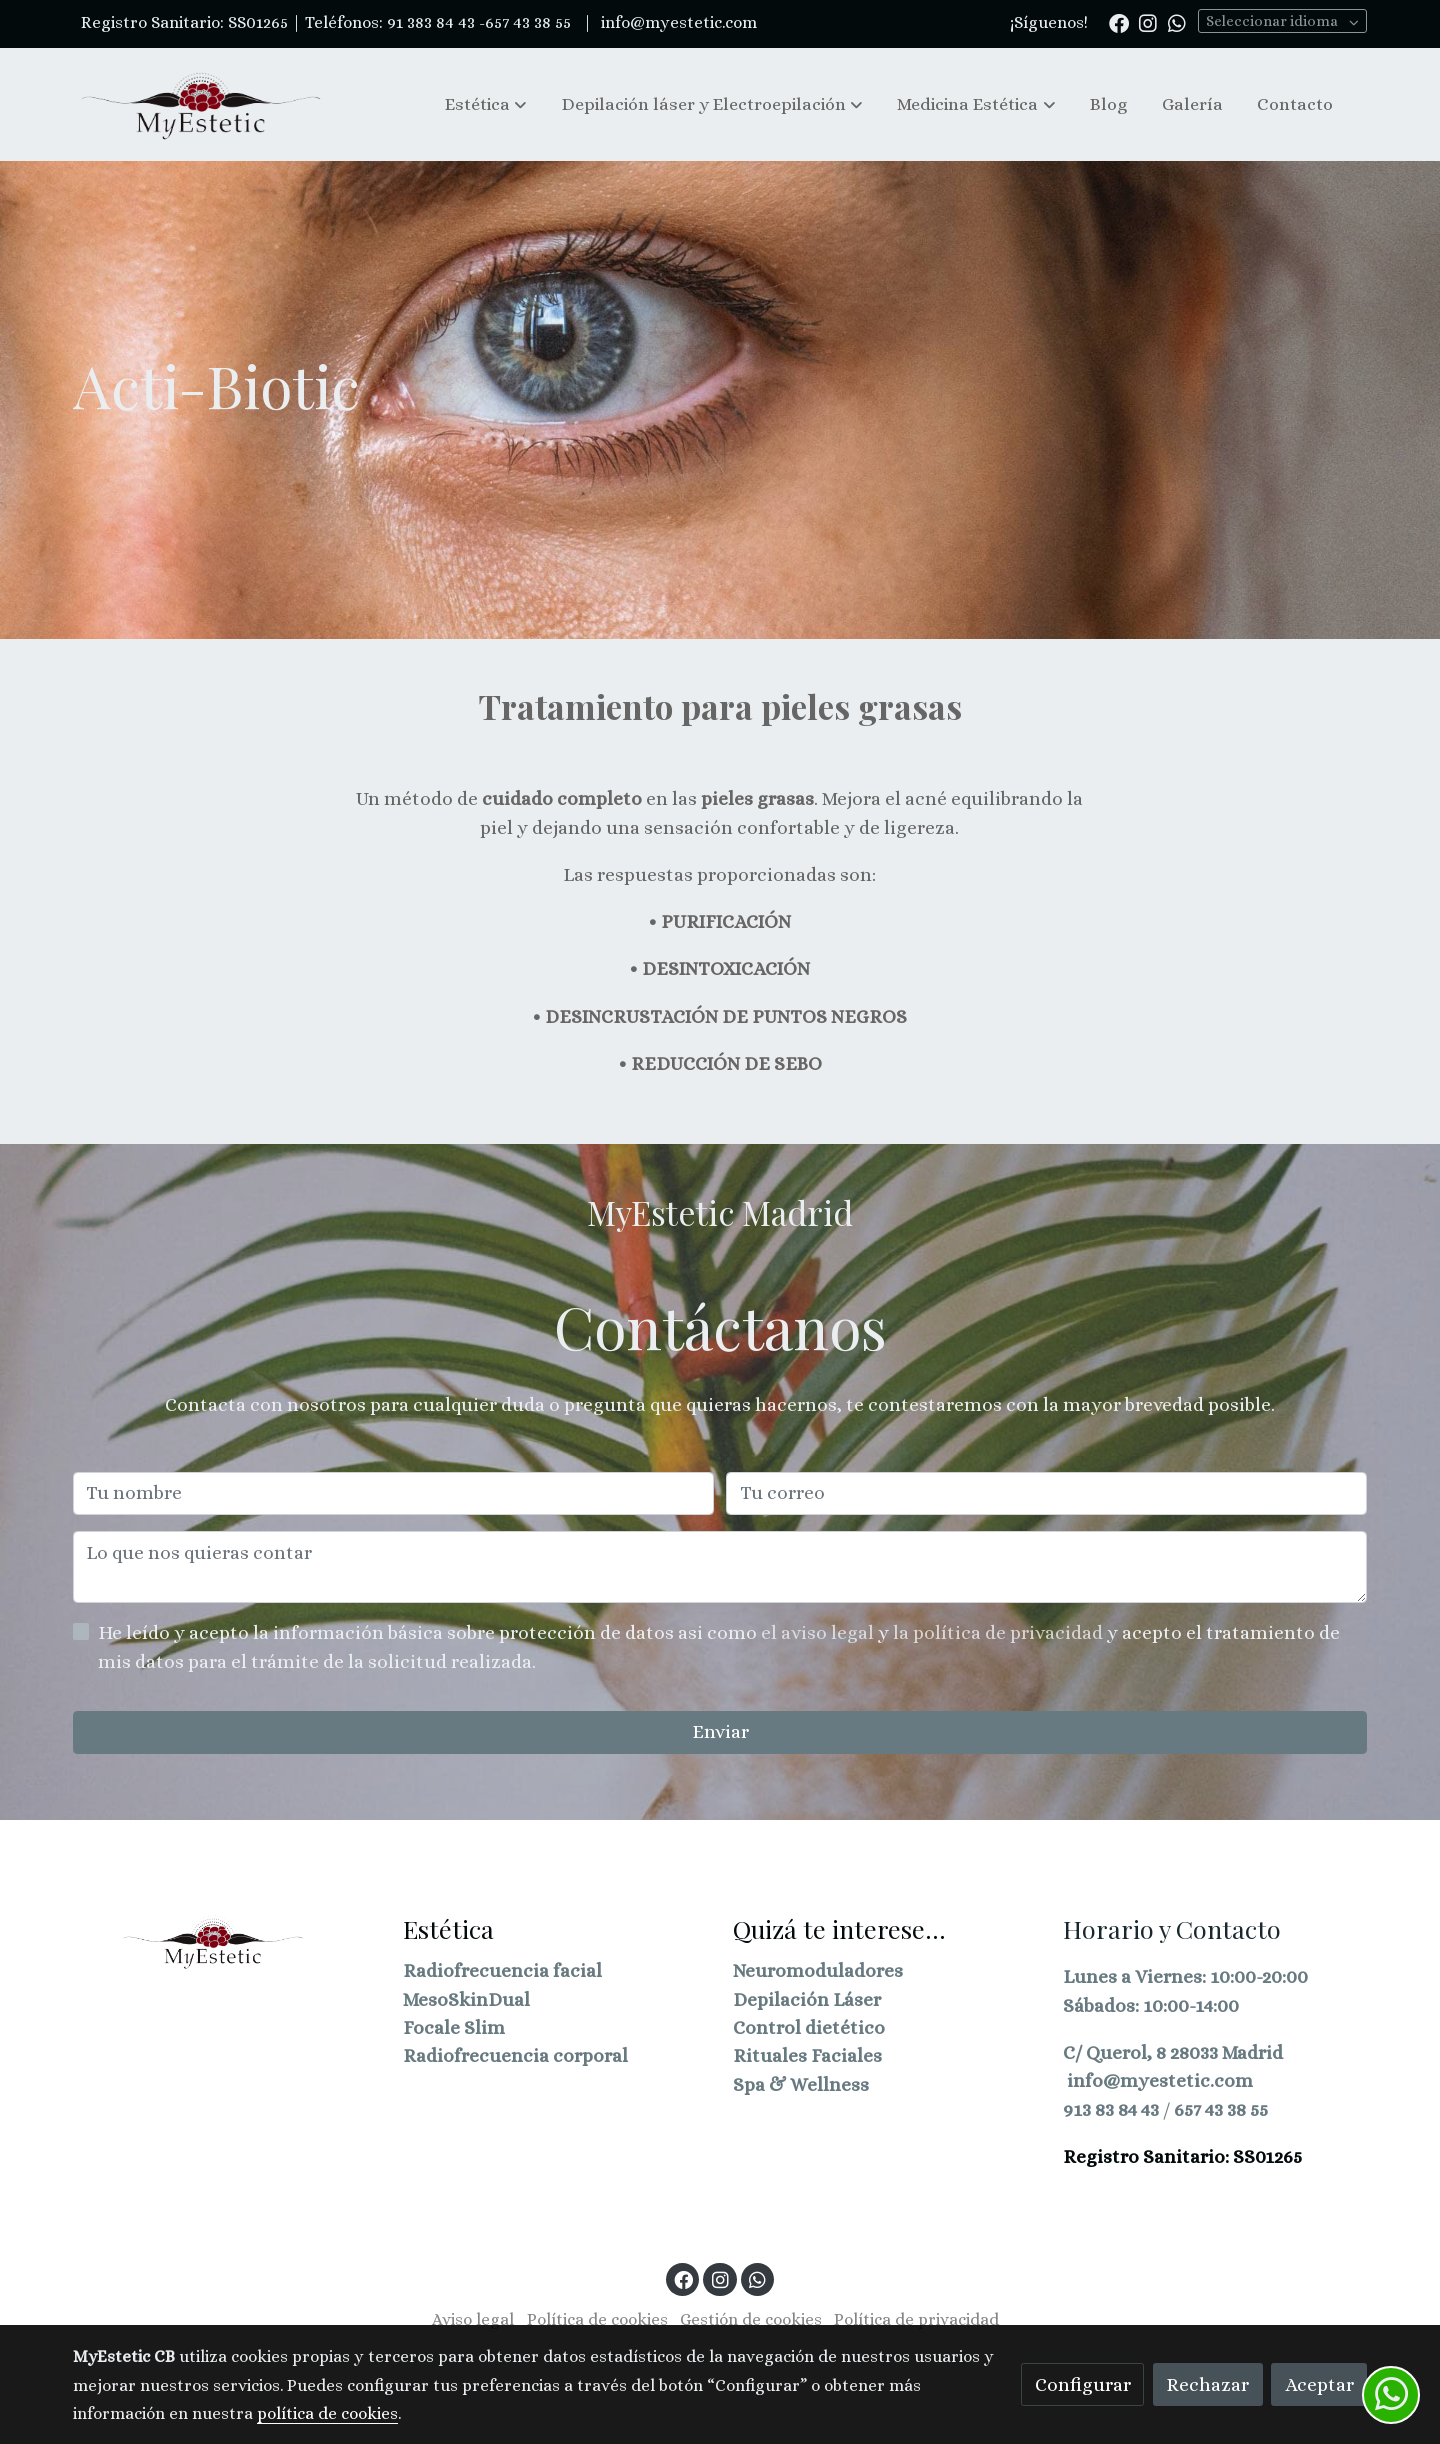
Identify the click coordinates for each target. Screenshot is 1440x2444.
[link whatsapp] (1177, 22)
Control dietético (809, 2027)
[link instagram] (1148, 22)
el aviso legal (819, 1632)
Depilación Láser (807, 1999)
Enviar (720, 1731)
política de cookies (327, 2413)
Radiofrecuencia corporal (515, 2055)
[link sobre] (225, 1942)
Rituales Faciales (807, 2055)
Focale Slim (454, 2027)
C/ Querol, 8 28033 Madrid (1173, 2052)
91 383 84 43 (431, 22)
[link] (201, 105)
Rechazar (1207, 2384)
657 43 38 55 (1221, 2109)
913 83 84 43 (1111, 2109)
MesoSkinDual (466, 1999)
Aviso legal (473, 2319)
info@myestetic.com (677, 22)
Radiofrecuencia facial (502, 1970)
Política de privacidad (916, 2319)
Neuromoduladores (818, 1970)
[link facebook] (1119, 22)
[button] (486, 104)
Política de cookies (597, 2319)
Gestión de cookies (751, 2319)
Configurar (1083, 2384)
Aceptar (1319, 2384)
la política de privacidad (1000, 1632)
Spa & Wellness (801, 2084)
